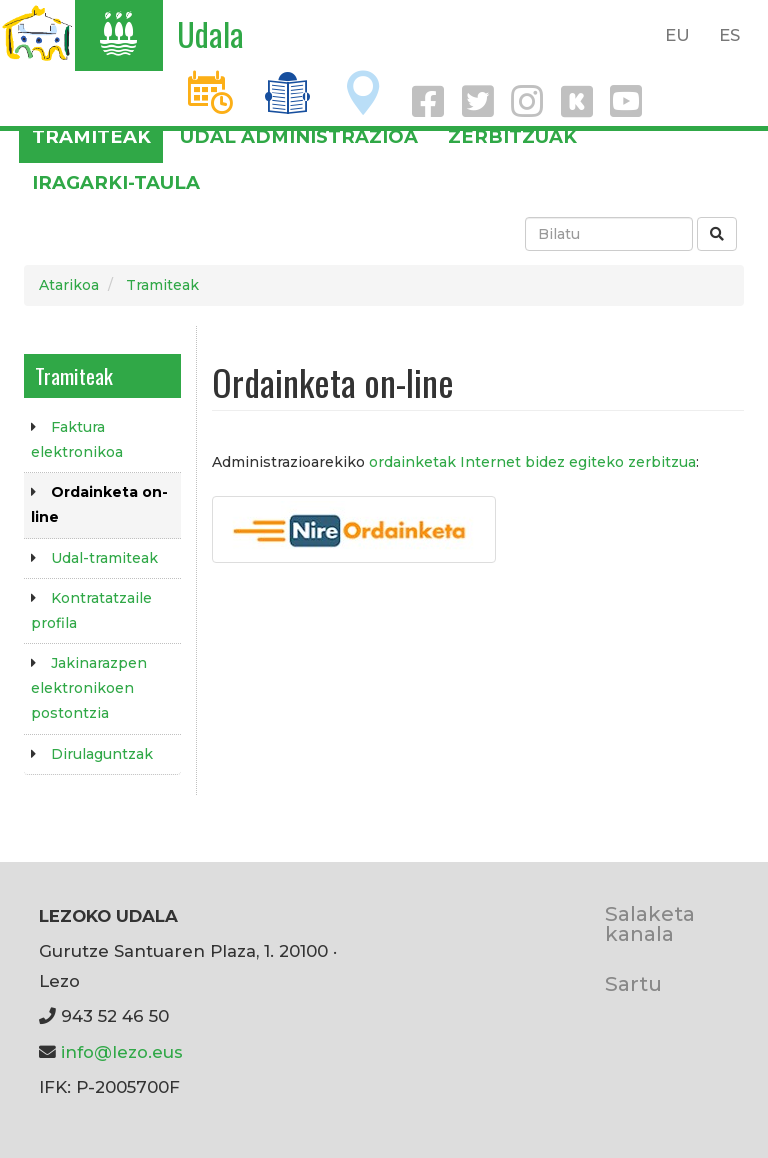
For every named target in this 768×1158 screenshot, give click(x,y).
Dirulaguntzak (102, 754)
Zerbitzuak (512, 136)
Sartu (633, 983)
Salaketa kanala (650, 923)
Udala (210, 33)
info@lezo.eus (122, 1052)
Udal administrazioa (299, 136)
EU (677, 35)
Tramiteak (91, 136)
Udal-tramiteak (104, 558)
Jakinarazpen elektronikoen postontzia (89, 688)
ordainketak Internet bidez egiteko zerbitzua (532, 462)
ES (729, 35)
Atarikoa (69, 285)
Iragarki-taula (116, 182)
